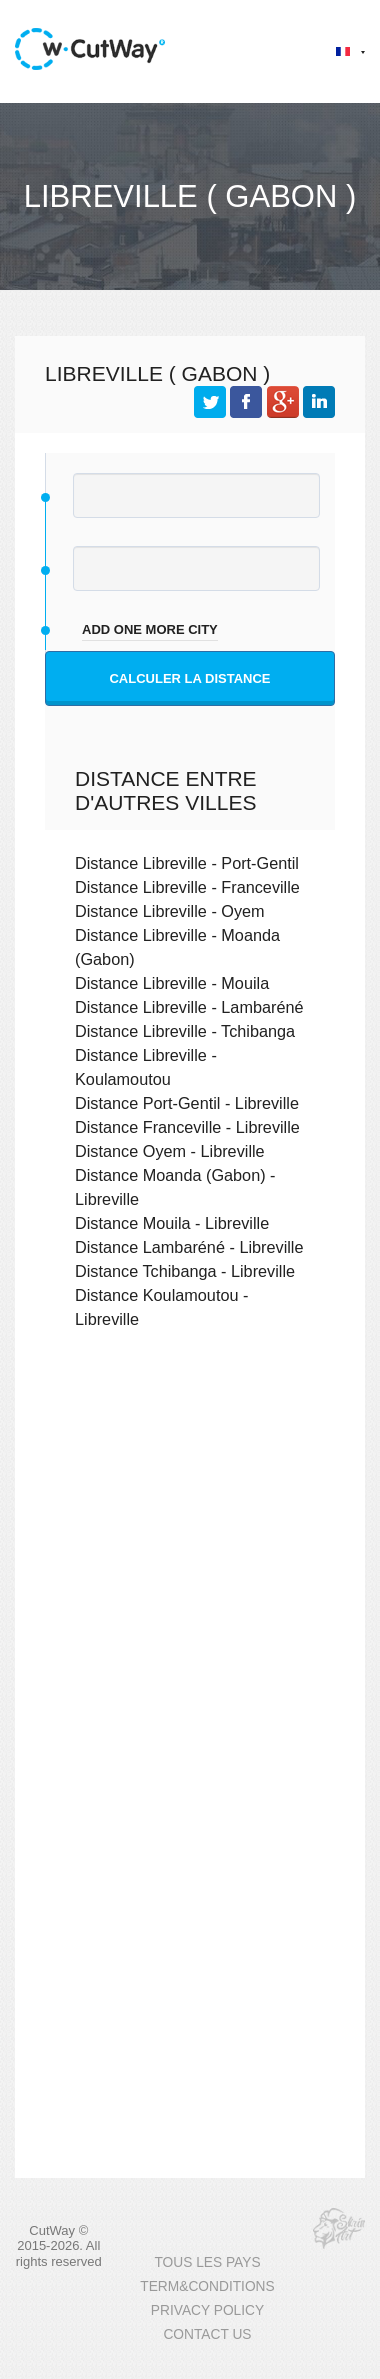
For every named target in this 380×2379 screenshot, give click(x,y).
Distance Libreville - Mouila (172, 983)
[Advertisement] (187, 1566)
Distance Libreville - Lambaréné (189, 1007)
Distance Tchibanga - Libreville (185, 1271)
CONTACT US (207, 2334)
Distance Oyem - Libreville (170, 1151)
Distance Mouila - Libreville (172, 1223)
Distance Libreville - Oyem (170, 911)
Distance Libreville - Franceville (187, 887)
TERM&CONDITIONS (207, 2286)
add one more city (150, 629)
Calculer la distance (189, 678)
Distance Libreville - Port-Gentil (187, 863)
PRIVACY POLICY (207, 2310)
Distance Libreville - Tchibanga (185, 1031)
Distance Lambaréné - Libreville (189, 1247)
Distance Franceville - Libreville (187, 1127)
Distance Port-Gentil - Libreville (187, 1103)
